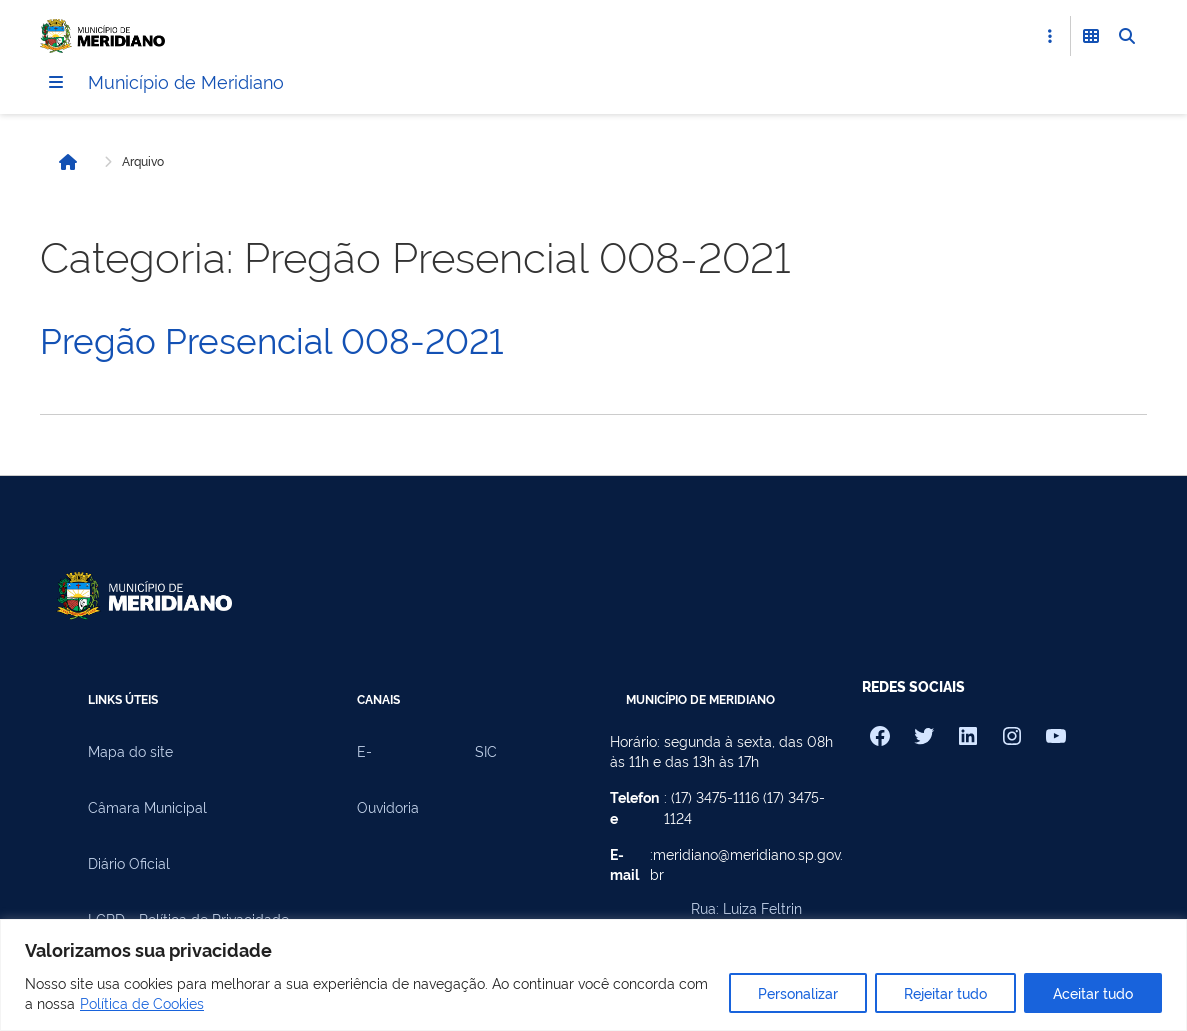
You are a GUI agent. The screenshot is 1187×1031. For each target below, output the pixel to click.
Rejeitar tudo (945, 992)
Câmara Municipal (147, 808)
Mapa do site (130, 752)
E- (364, 752)
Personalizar (798, 992)
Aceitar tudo (1093, 992)
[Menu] (56, 83)
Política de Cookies (142, 1002)
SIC (486, 752)
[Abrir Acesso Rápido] (1050, 36)
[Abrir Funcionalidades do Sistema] (1091, 36)
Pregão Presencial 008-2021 (272, 339)
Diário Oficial (129, 864)
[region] (593, 975)
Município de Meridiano (195, 82)
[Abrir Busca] (1127, 36)
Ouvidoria (388, 808)
